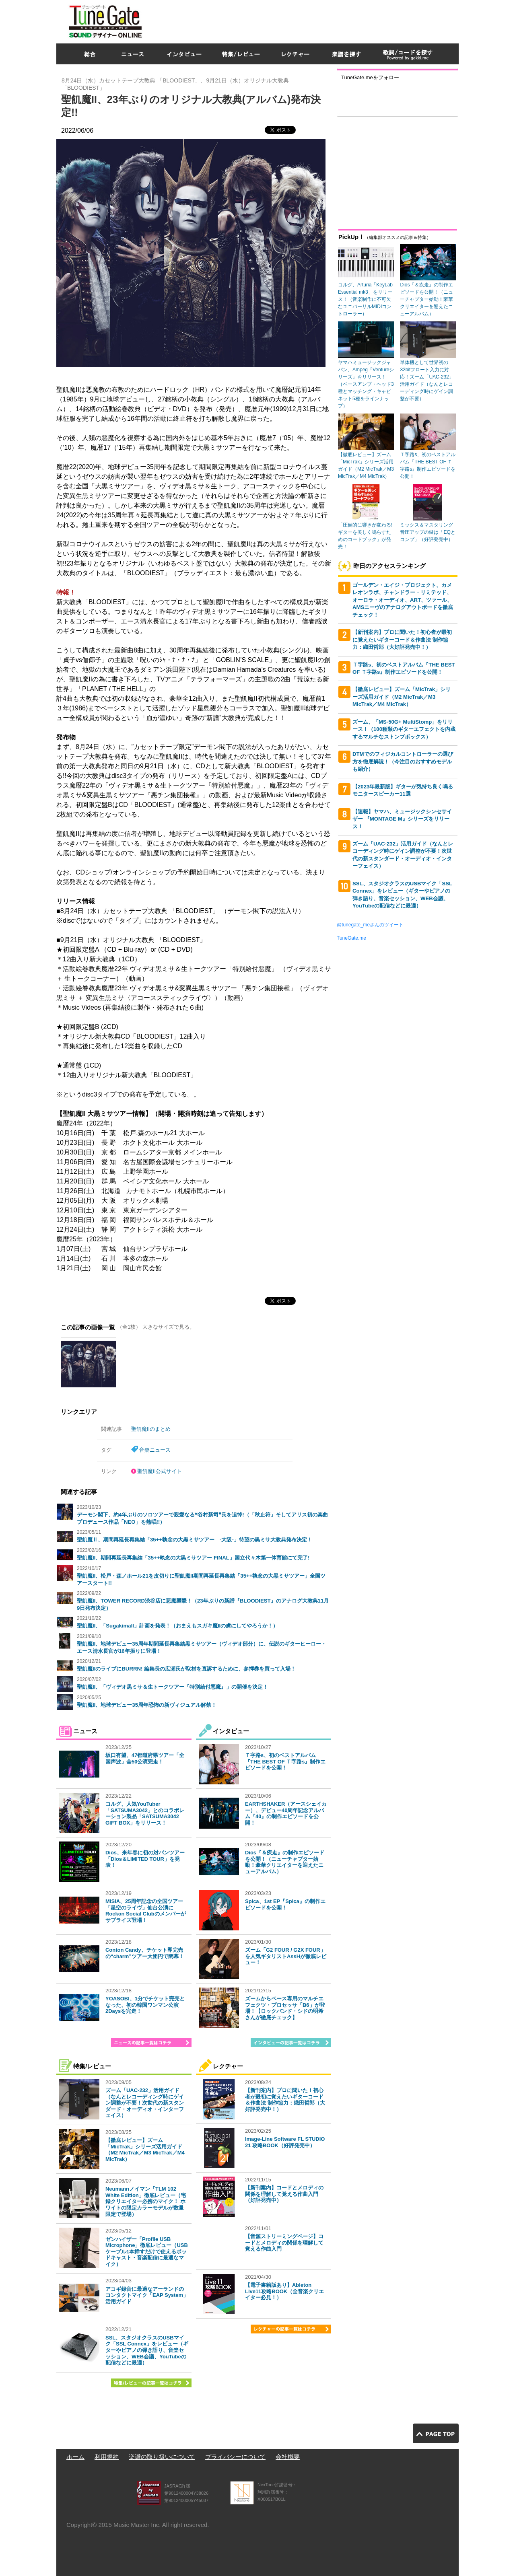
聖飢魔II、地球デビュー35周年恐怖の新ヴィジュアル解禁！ (146, 1705)
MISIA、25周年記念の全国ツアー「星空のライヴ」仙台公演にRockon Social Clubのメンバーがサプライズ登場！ (145, 1910)
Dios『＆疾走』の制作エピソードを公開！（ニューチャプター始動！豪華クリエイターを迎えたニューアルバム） (284, 1862)
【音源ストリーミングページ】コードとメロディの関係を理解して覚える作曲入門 (284, 2242)
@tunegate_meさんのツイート (370, 925)
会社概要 (288, 2456)
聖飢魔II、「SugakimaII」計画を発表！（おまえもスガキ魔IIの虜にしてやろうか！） (177, 1626)
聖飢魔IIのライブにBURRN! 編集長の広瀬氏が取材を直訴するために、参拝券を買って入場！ (186, 1669)
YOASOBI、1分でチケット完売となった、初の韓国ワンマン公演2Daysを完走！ (145, 2005)
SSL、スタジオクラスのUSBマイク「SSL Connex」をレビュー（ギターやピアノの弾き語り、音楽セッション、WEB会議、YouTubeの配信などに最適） (146, 2350)
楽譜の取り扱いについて (162, 2456)
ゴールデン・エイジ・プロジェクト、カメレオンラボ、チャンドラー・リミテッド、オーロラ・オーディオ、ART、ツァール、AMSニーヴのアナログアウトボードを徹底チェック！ (402, 600)
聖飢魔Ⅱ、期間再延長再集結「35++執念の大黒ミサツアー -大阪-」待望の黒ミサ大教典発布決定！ (194, 1540)
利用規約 (107, 2456)
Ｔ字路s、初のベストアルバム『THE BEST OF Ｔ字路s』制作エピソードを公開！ (285, 1761)
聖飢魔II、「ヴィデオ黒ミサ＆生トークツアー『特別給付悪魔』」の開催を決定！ (172, 1687)
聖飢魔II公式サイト (159, 1471)
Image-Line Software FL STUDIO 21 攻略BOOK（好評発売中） (285, 2142)
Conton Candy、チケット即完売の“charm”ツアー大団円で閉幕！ (144, 1953)
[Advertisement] (312, 20)
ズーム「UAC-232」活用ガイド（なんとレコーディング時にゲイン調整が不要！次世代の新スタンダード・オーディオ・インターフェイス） (144, 2102)
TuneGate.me (351, 938)
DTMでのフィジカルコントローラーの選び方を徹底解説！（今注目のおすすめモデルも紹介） (402, 761)
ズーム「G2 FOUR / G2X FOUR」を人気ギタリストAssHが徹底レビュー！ (285, 1956)
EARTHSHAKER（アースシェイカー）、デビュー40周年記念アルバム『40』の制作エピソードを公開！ (286, 1813)
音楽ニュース (155, 1450)
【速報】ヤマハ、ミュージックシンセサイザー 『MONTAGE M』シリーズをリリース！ (402, 819)
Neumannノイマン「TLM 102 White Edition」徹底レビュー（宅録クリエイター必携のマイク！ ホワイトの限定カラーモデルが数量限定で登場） (145, 2201)
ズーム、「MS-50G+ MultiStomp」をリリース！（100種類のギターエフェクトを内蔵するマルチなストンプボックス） (403, 729)
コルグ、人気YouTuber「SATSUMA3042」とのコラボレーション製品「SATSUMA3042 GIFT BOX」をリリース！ (144, 1813)
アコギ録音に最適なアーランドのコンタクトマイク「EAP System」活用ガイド (146, 2295)
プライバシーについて (235, 2456)
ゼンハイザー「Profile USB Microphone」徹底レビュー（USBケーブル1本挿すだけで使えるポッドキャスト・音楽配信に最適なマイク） (146, 2251)
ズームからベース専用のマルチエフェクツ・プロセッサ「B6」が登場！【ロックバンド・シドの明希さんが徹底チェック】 (285, 2008)
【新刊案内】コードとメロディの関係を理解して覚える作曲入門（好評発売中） (284, 2194)
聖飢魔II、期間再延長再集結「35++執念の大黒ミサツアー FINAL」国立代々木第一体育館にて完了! (193, 1558)
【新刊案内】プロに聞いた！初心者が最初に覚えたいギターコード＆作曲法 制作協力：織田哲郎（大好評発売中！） (285, 2099)
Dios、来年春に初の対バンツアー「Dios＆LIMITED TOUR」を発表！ (145, 1859)
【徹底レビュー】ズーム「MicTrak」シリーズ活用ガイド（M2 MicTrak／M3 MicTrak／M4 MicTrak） (145, 2149)
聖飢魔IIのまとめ (151, 1429)
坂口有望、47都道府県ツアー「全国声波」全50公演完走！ (144, 1758)
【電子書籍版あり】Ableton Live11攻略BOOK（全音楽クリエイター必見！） (284, 2291)
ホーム (75, 2456)
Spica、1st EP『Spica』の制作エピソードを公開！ (285, 1904)
